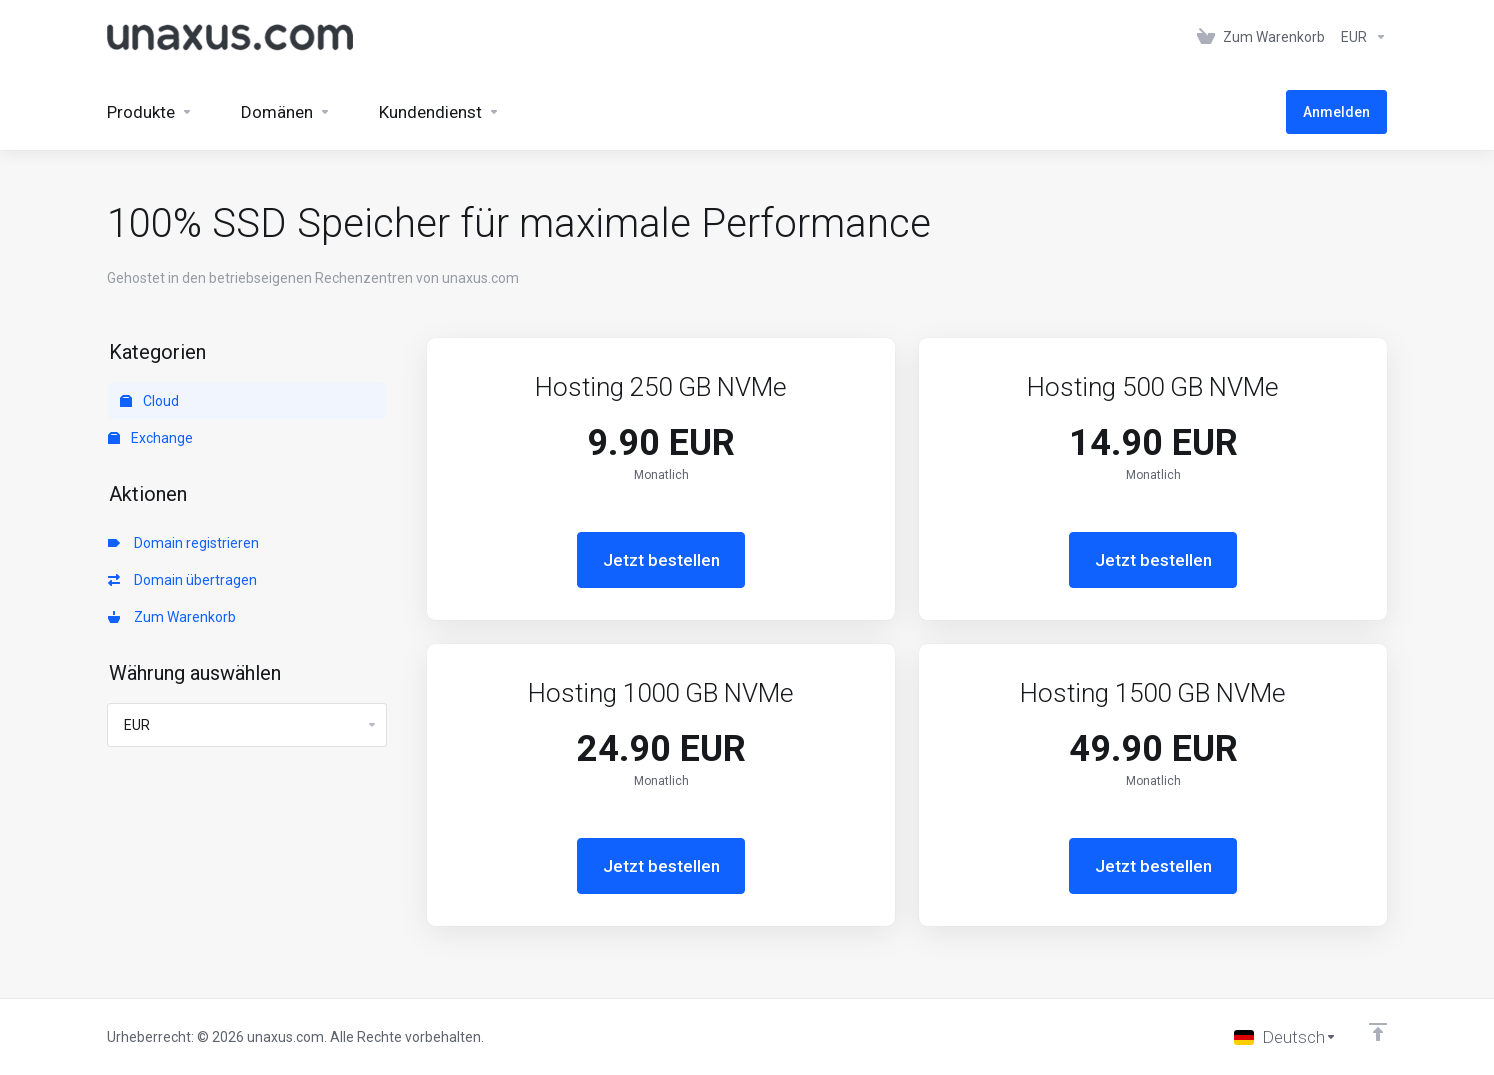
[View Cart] (1261, 37)
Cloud (149, 401)
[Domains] (286, 112)
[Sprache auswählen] (1285, 1037)
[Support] (439, 112)
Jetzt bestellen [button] (661, 560)
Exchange (150, 438)
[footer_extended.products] (150, 112)
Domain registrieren (183, 543)
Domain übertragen (182, 580)
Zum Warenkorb (172, 617)
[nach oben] (1378, 1032)
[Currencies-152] (1360, 37)
